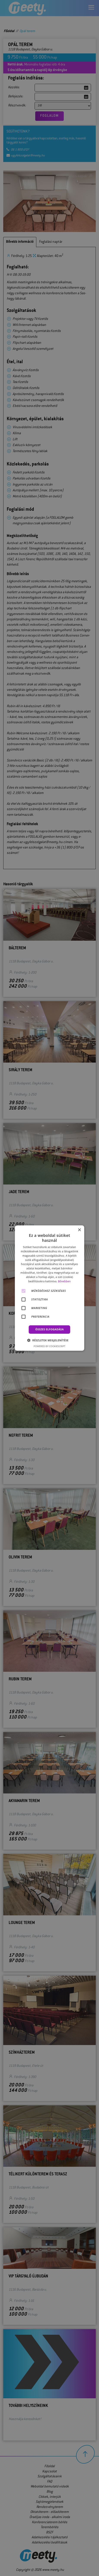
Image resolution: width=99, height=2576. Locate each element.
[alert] (49, 1288)
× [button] (79, 1229)
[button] (49, 1340)
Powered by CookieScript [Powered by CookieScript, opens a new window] (49, 1346)
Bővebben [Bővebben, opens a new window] (64, 1281)
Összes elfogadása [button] (49, 1329)
